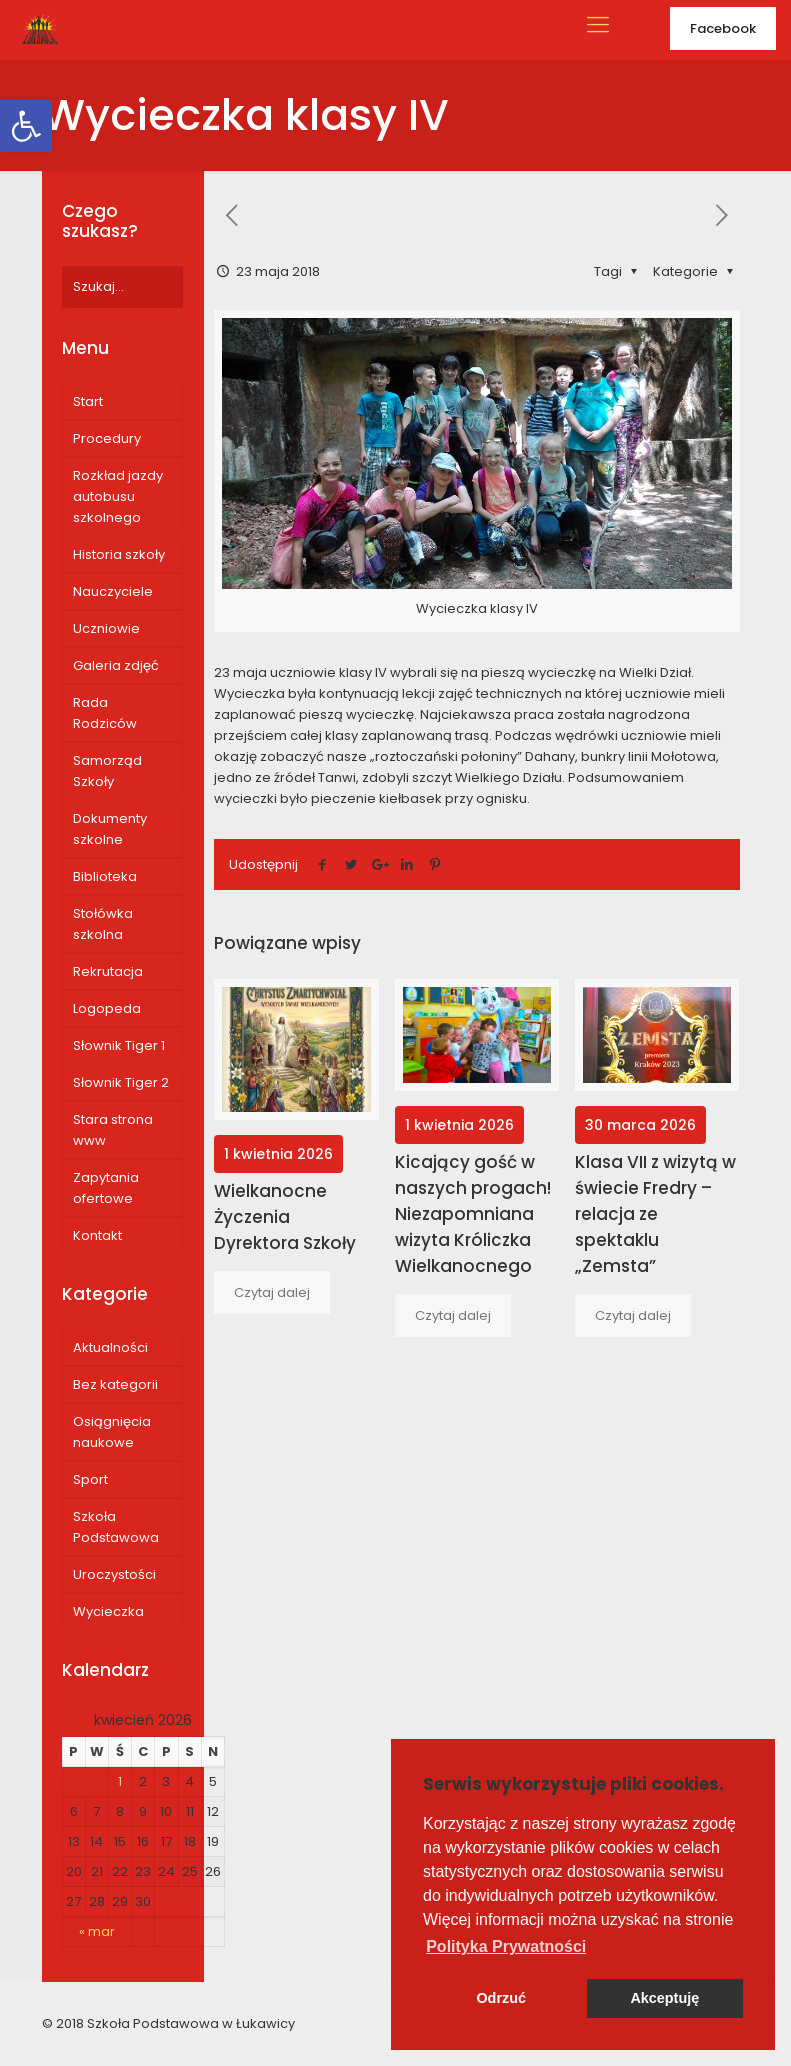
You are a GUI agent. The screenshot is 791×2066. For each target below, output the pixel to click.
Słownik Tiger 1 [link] (119, 1045)
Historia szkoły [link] (119, 554)
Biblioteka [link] (105, 876)
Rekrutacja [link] (108, 971)
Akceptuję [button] (664, 1998)
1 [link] (120, 1781)
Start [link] (88, 401)
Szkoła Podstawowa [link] (116, 1527)
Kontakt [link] (97, 1235)
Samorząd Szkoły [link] (107, 771)
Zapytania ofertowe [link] (106, 1188)
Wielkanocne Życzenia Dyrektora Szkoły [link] (285, 1217)
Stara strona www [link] (113, 1130)
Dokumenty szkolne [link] (110, 829)
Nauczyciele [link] (113, 591)
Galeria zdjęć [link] (116, 665)
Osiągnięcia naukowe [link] (112, 1432)
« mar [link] (97, 1931)
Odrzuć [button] (501, 1998)
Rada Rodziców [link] (105, 713)
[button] (506, 1947)
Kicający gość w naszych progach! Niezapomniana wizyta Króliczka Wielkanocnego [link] (473, 1214)
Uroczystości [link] (114, 1574)
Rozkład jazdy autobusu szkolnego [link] (118, 496)
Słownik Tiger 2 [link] (121, 1082)
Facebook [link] (723, 28)
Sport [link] (90, 1479)
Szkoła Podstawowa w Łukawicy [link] (191, 2023)
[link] (26, 126)
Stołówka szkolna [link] (103, 924)
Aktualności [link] (110, 1347)
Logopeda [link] (107, 1008)
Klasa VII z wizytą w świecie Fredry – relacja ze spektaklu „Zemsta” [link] (655, 1214)
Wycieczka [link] (108, 1611)
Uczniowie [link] (106, 628)
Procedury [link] (107, 438)
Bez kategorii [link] (115, 1384)
